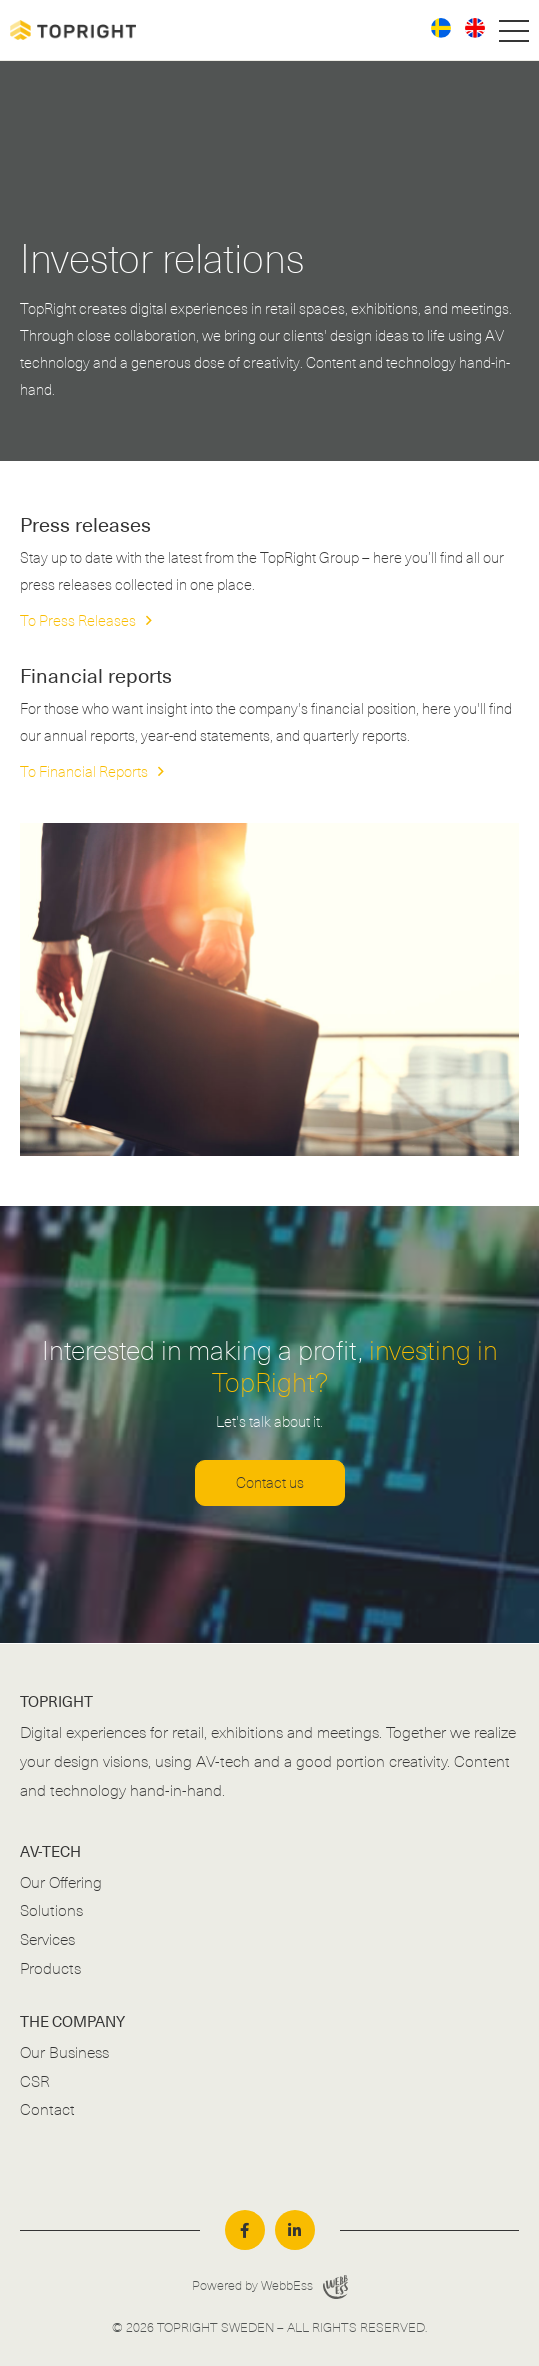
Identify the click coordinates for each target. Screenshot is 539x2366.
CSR (35, 2082)
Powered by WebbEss (270, 2287)
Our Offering (61, 1883)
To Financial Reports (84, 772)
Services (47, 1940)
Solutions (51, 1911)
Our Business (64, 2053)
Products (50, 1969)
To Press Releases (78, 621)
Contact (47, 2110)
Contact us (270, 1483)
